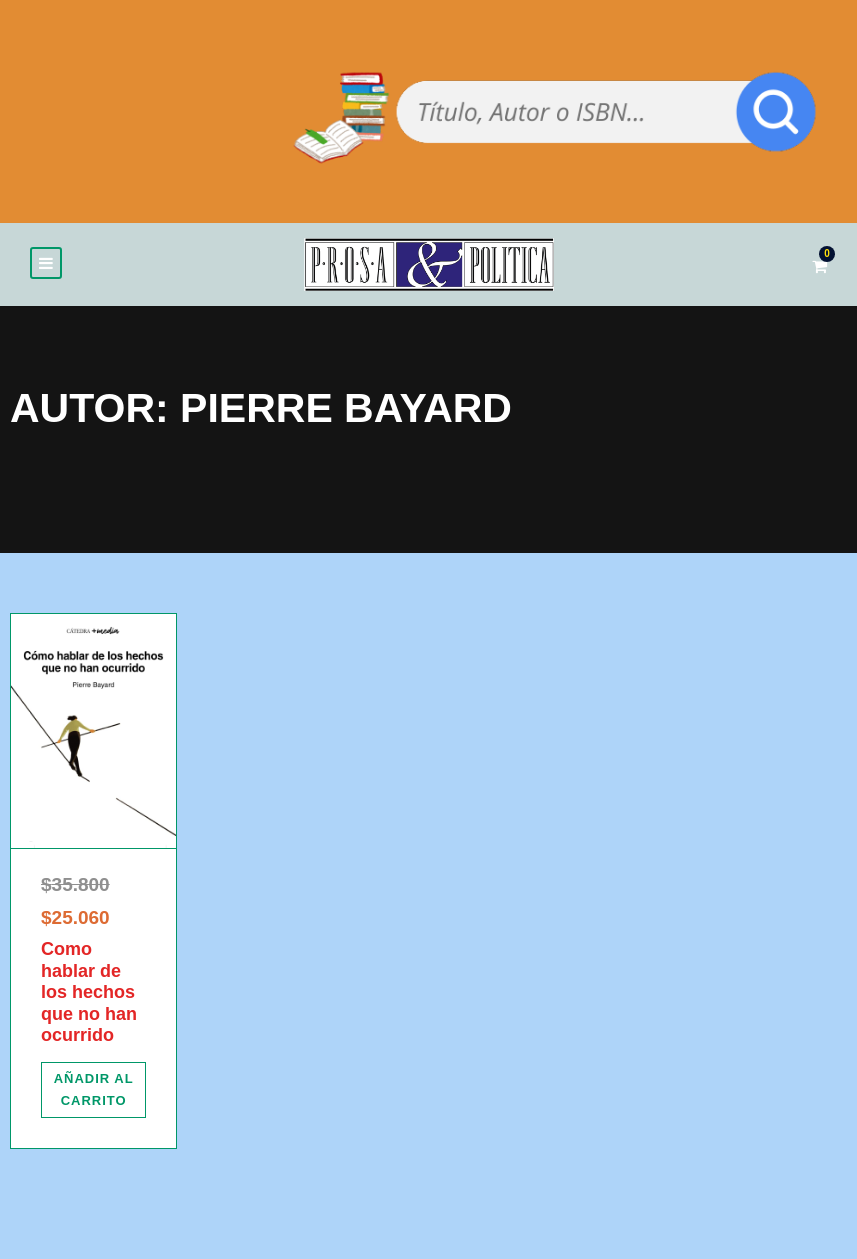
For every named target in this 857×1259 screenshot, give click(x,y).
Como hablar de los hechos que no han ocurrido (89, 992)
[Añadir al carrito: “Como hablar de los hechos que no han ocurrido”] (93, 1090)
